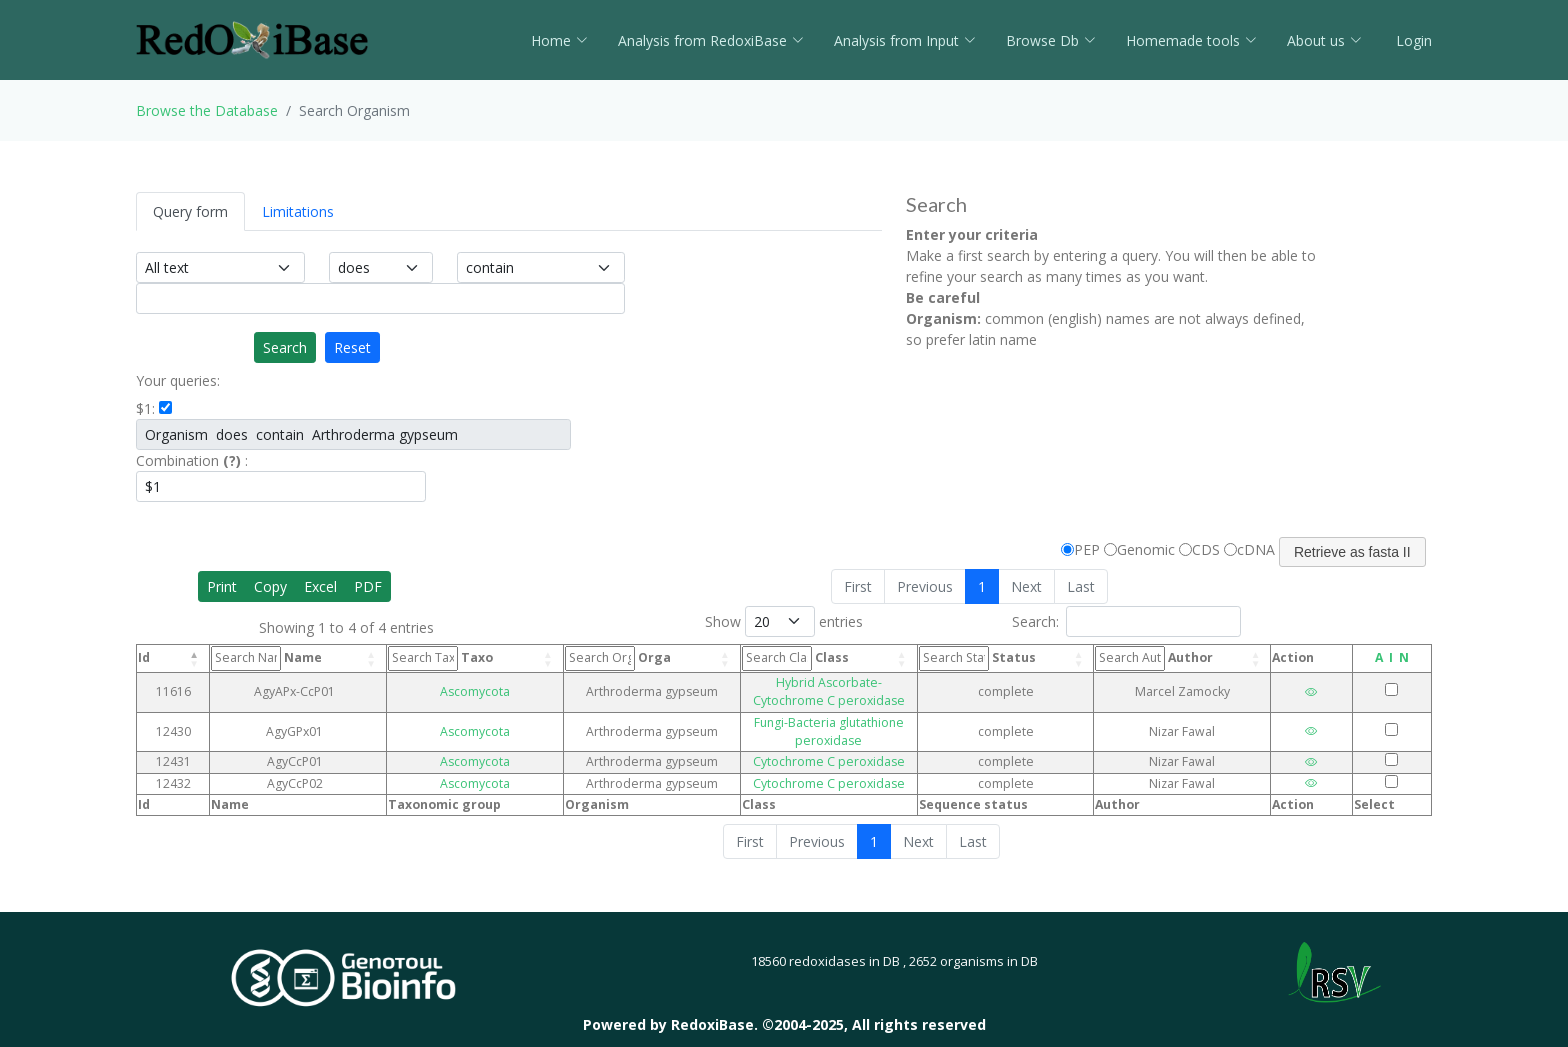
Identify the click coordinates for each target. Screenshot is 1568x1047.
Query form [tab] (190, 211)
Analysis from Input (905, 40)
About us (1324, 40)
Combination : (192, 460)
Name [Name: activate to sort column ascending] (271, 658)
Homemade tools (1191, 40)
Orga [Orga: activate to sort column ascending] (571, 658)
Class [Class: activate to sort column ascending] (721, 658)
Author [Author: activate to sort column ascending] (1177, 658)
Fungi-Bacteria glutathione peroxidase (811, 703)
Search (285, 347)
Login (1412, 40)
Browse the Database (207, 110)
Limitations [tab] (298, 211)
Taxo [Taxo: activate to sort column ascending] (423, 658)
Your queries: (178, 380)
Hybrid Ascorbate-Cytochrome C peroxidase (811, 682)
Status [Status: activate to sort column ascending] (1015, 658)
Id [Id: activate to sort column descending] (144, 657)
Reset (352, 347)
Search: (1126, 621)
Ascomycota (443, 682)
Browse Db (1051, 40)
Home (559, 40)
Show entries (784, 621)
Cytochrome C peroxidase (811, 725)
